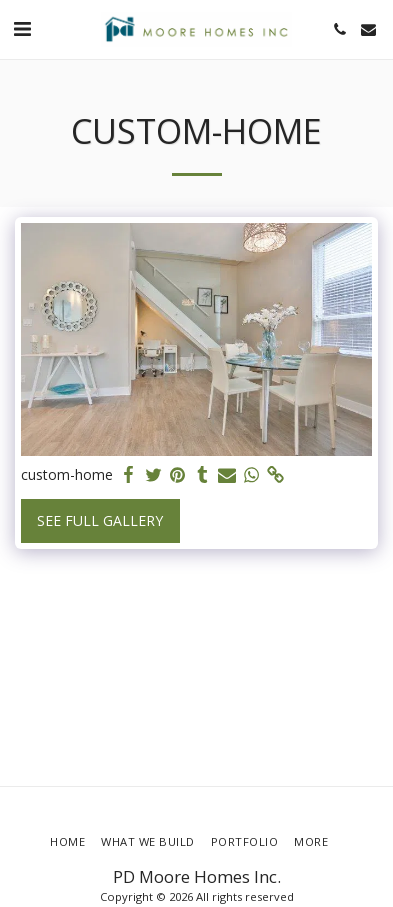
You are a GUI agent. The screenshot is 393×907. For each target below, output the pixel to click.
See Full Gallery (100, 520)
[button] (22, 28)
